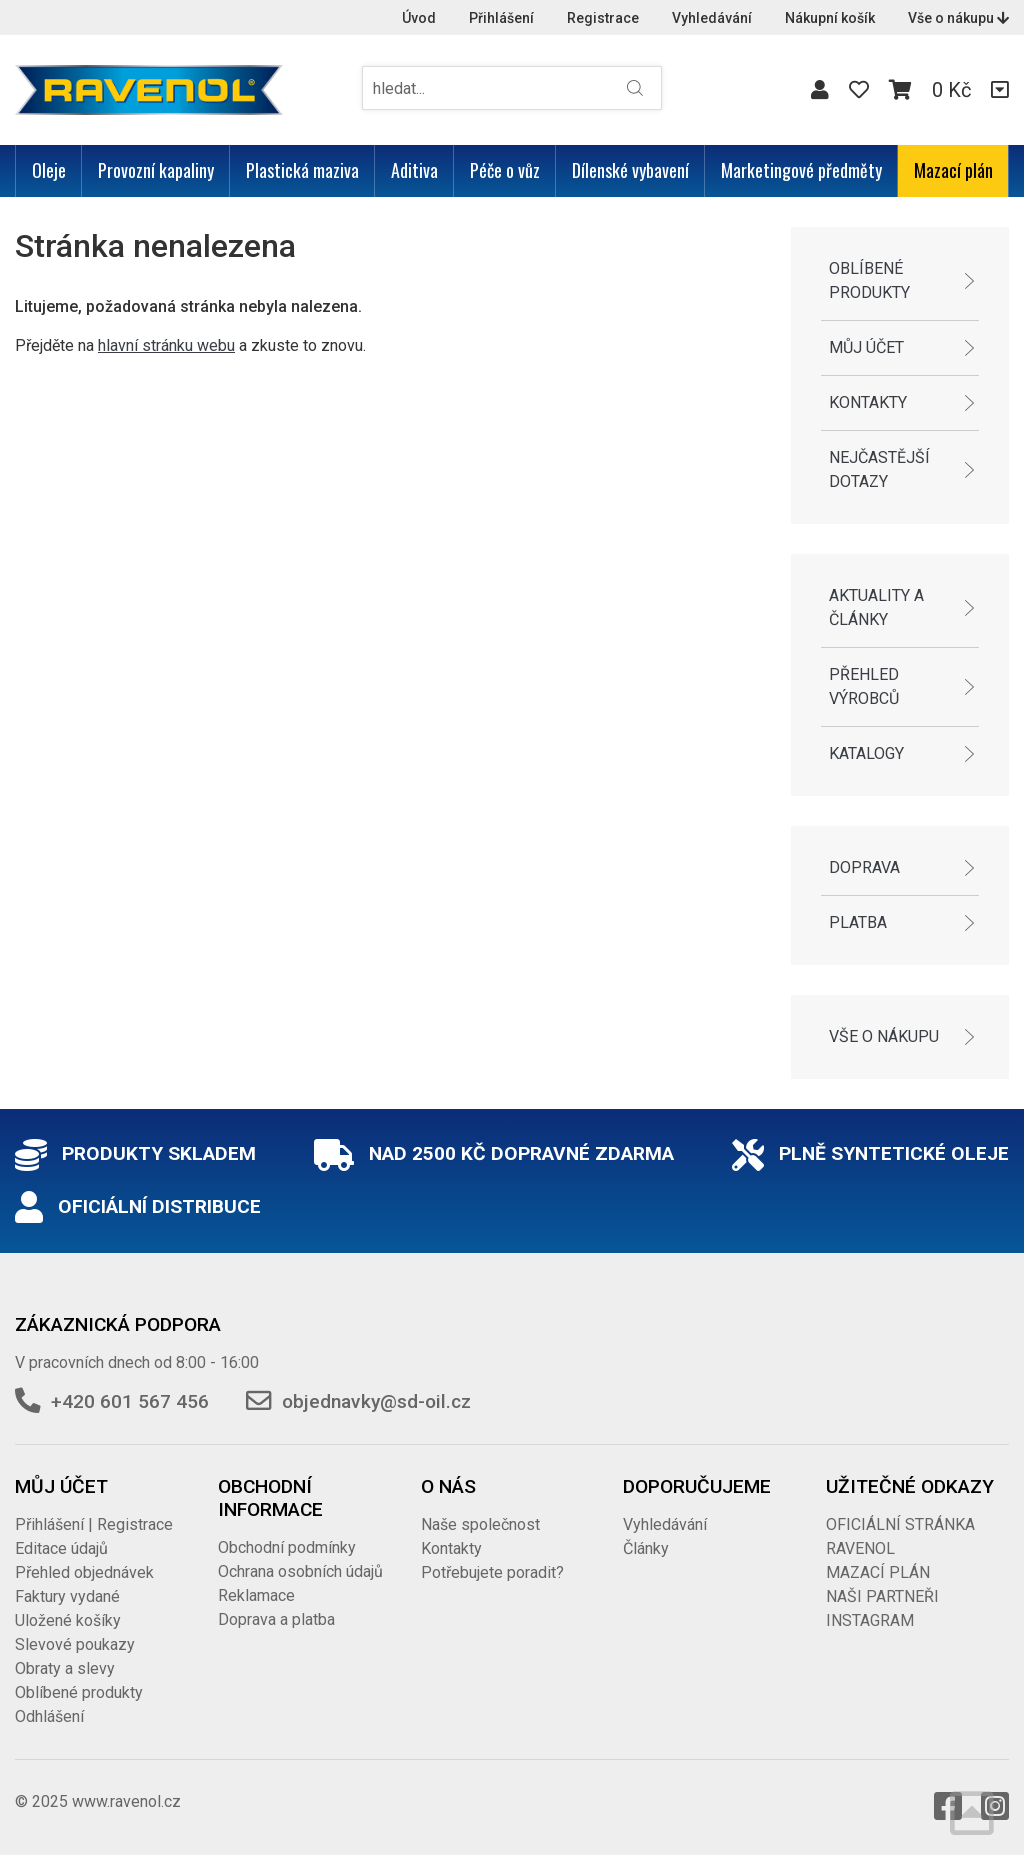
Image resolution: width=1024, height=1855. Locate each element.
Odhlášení (49, 1716)
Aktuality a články (876, 607)
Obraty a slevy (65, 1668)
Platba (858, 922)
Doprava (864, 867)
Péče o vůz (505, 170)
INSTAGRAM (870, 1620)
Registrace (603, 18)
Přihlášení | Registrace (94, 1524)
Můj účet (866, 347)
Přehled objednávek (84, 1572)
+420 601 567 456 (130, 1401)
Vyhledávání (712, 18)
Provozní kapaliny (156, 170)
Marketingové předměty (801, 170)
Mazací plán (953, 170)
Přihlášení (501, 18)
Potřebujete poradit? (492, 1572)
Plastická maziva (302, 170)
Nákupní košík (830, 18)
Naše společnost (480, 1524)
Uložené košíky (68, 1620)
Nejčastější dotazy (879, 469)
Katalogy (866, 753)
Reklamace (256, 1595)
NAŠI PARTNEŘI (882, 1596)
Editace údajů (61, 1548)
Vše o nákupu (958, 18)
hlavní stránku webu (166, 345)
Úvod (419, 18)
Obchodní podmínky (287, 1547)
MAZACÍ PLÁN (878, 1572)
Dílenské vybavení (630, 170)
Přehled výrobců (864, 686)
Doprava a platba (276, 1619)
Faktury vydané (67, 1596)
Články (646, 1548)
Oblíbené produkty (869, 280)
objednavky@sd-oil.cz (376, 1401)
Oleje (49, 170)
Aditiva (414, 170)
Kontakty (868, 402)
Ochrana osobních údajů (300, 1571)
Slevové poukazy (75, 1644)
